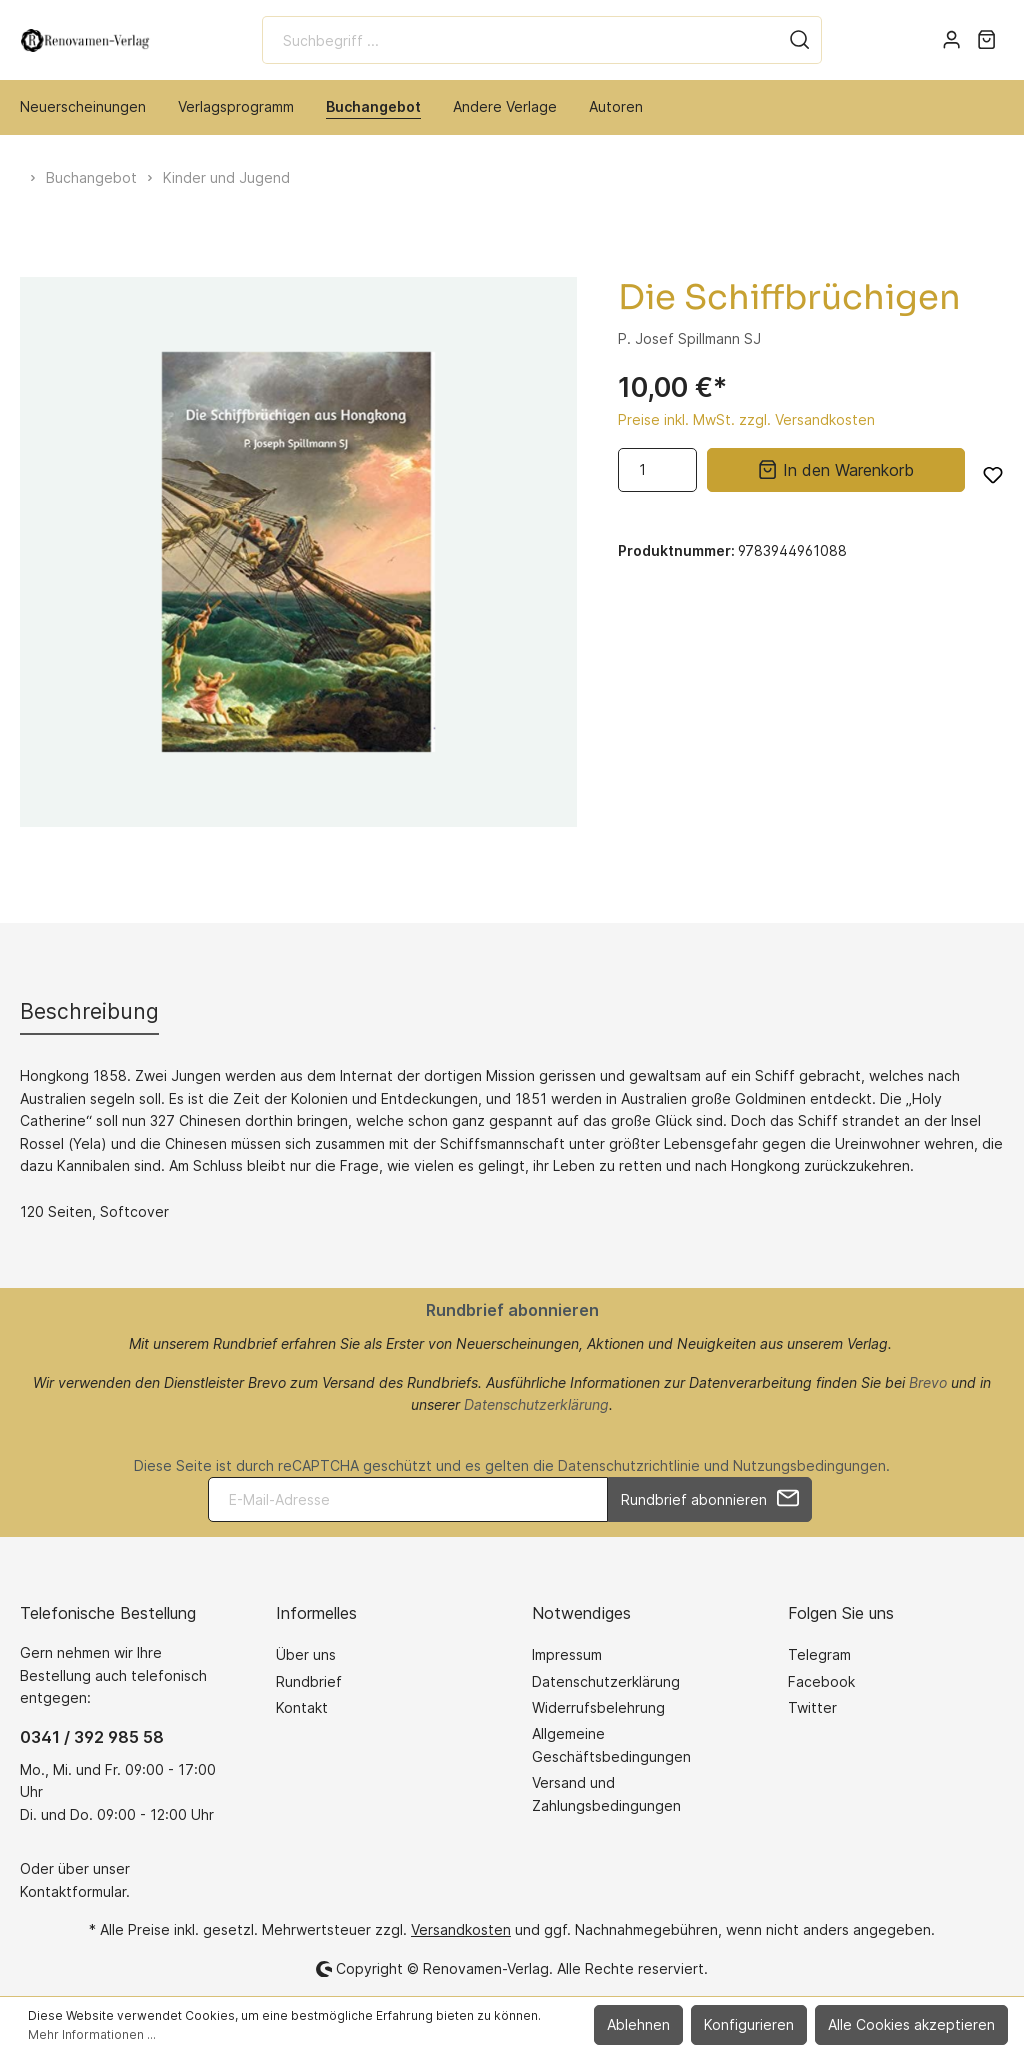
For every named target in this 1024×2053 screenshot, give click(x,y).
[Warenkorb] (986, 40)
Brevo (928, 1382)
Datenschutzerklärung (536, 1404)
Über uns (306, 1654)
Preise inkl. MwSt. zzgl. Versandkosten (746, 419)
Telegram (819, 1654)
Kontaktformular (73, 1891)
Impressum (567, 1654)
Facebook (821, 1681)
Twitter (812, 1707)
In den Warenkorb (835, 467)
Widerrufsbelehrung (598, 1707)
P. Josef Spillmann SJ (689, 338)
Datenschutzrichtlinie (629, 1465)
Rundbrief (309, 1681)
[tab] (89, 1011)
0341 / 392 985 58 (92, 1737)
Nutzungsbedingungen (809, 1465)
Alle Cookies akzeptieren (911, 2024)
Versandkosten (461, 1929)
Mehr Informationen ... (92, 2034)
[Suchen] (800, 40)
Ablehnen (638, 2024)
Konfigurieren (749, 2024)
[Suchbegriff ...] (520, 40)
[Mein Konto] (951, 40)
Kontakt (302, 1707)
